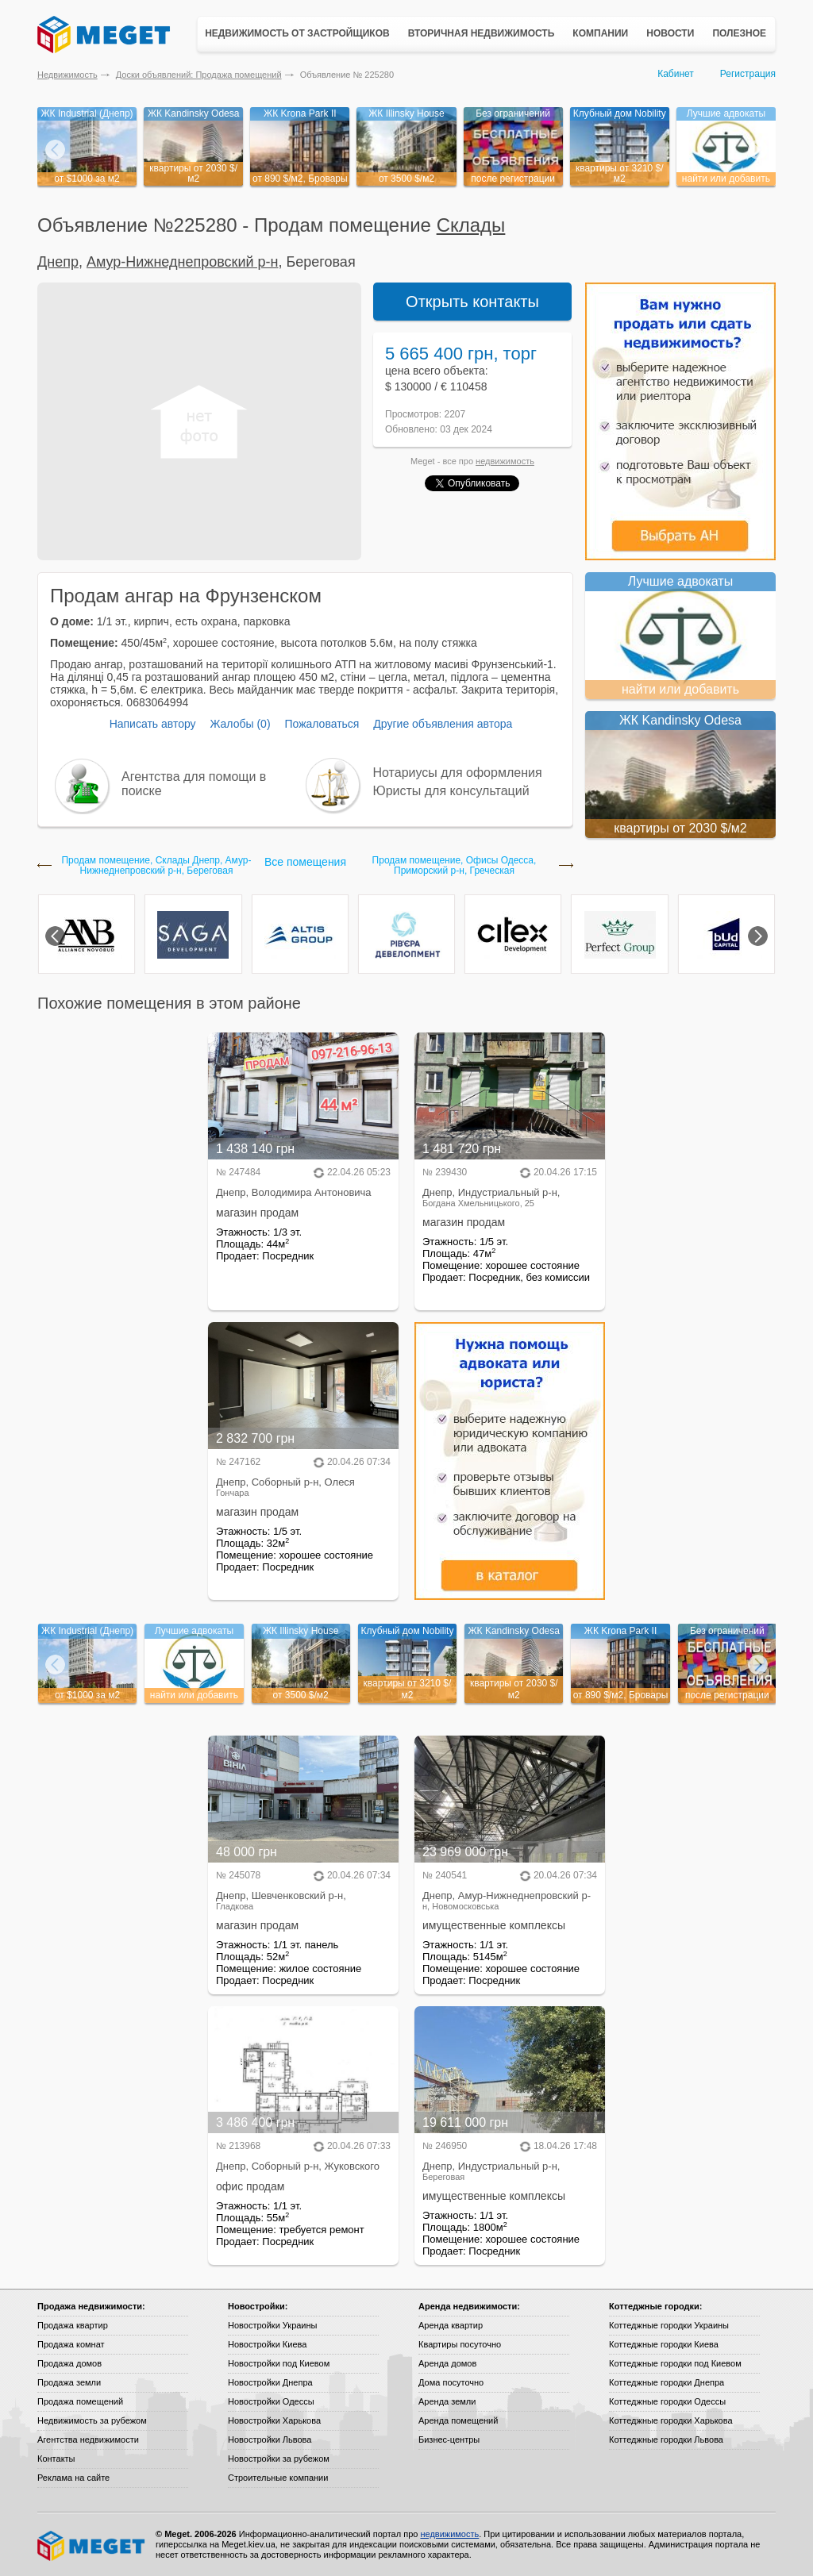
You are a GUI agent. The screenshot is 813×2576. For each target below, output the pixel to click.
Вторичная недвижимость (481, 33)
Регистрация (748, 73)
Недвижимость (67, 74)
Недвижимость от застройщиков (297, 33)
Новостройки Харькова (274, 2420)
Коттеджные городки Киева (664, 2344)
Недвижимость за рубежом (92, 2420)
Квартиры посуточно (459, 2344)
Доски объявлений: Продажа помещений (199, 74)
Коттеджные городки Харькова (671, 2420)
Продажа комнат (71, 2344)
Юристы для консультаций (451, 791)
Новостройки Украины (273, 2325)
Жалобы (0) (240, 723)
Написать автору (153, 723)
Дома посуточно (451, 2382)
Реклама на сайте (73, 2477)
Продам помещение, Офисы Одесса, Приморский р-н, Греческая (454, 865)
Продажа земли (69, 2382)
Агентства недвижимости (88, 2439)
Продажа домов (69, 2363)
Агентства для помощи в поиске (193, 784)
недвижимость (505, 461)
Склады (471, 225)
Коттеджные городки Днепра (666, 2382)
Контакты (56, 2458)
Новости (670, 33)
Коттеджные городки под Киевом (675, 2363)
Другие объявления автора (442, 723)
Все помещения (305, 861)
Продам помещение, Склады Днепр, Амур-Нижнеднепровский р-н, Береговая (156, 865)
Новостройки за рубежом (278, 2458)
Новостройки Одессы (271, 2401)
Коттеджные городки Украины (669, 2325)
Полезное (739, 33)
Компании (600, 33)
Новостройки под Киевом (278, 2363)
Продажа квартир (72, 2325)
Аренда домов (447, 2363)
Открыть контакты (472, 301)
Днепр (58, 262)
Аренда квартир (450, 2325)
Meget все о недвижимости (92, 2546)
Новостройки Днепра (270, 2382)
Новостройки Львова (269, 2439)
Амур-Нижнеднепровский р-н (183, 262)
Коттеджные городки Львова (666, 2439)
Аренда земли (447, 2401)
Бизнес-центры (449, 2439)
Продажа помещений (80, 2401)
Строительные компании (278, 2477)
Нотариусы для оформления (457, 772)
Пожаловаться (321, 723)
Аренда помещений (458, 2420)
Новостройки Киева (267, 2344)
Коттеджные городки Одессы (667, 2401)
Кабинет (675, 73)
